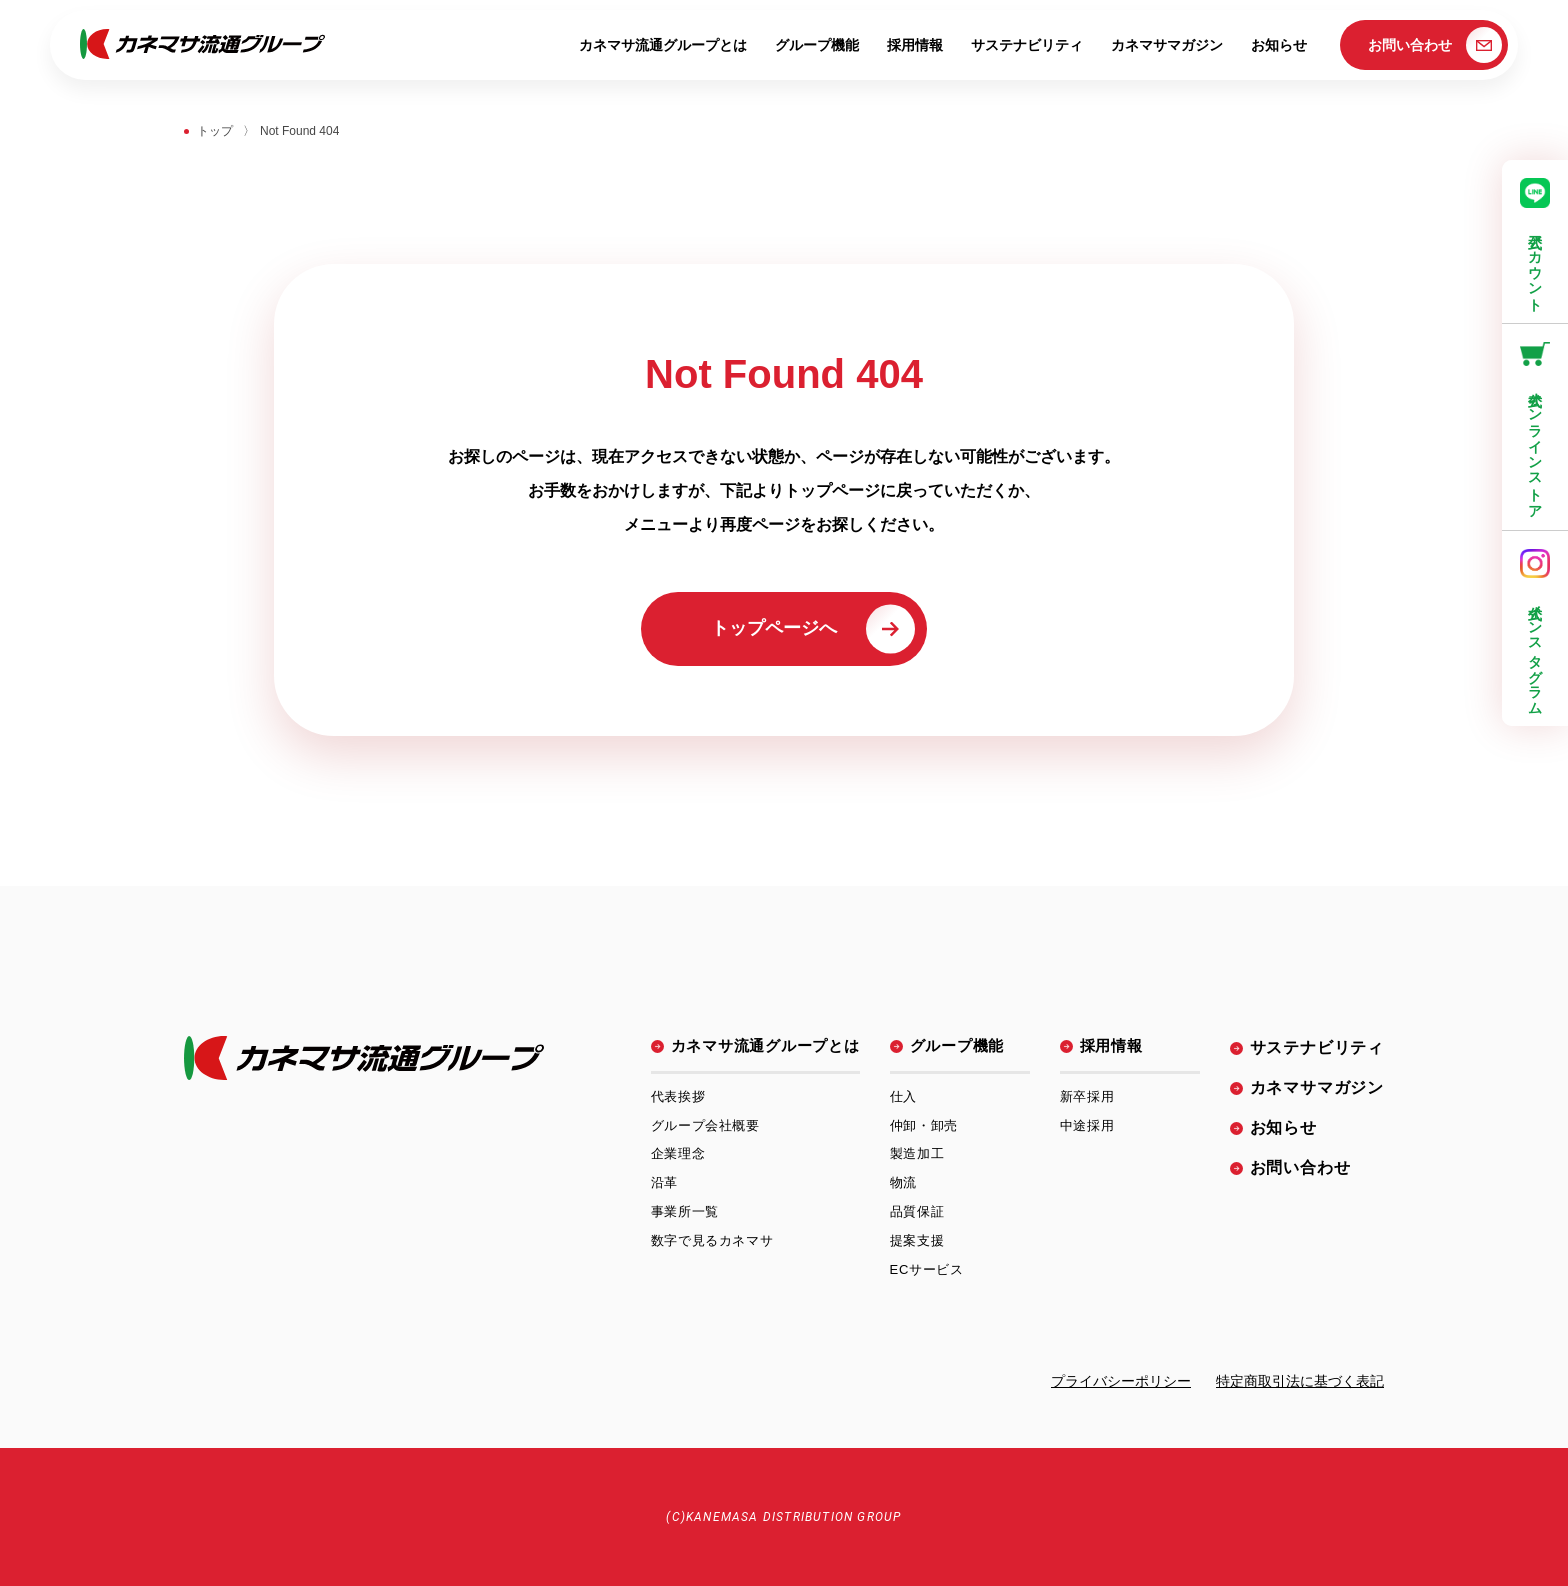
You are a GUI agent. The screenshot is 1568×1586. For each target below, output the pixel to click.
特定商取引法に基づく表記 (1300, 1381)
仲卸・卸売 (924, 1125)
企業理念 (678, 1153)
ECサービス (927, 1269)
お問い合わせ (1435, 45)
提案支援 (917, 1240)
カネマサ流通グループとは (663, 45)
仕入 (903, 1096)
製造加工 (917, 1153)
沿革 (664, 1182)
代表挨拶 (678, 1096)
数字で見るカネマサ (712, 1240)
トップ (215, 131)
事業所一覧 (685, 1211)
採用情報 (915, 45)
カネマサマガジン (1167, 45)
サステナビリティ (1027, 45)
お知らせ (1279, 45)
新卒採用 (1087, 1096)
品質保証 (917, 1211)
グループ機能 (817, 45)
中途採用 (1087, 1125)
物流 (903, 1182)
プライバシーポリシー (1121, 1381)
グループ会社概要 (705, 1125)
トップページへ (813, 628)
